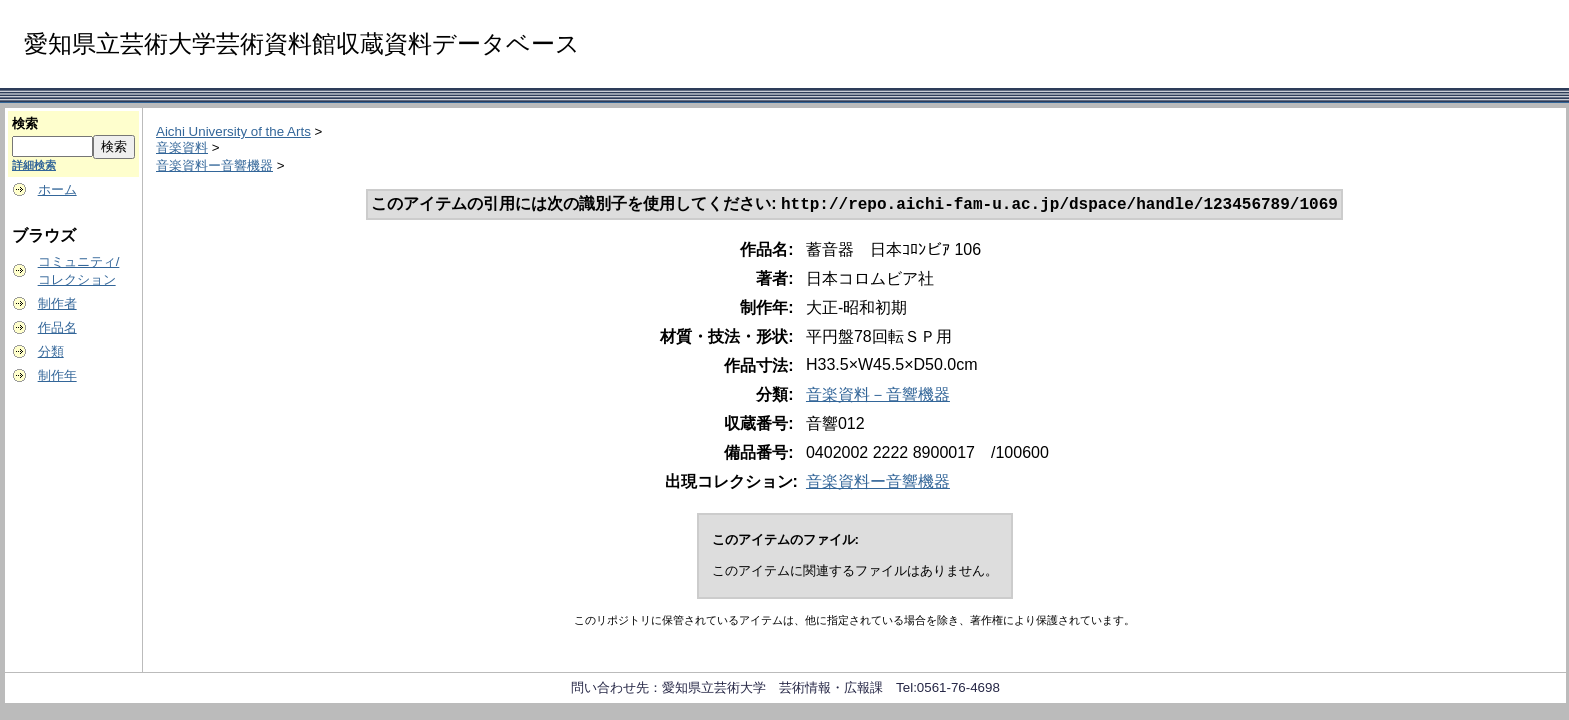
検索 (25, 123)
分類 (51, 351)
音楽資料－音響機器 (878, 396)
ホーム (57, 189)
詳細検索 (34, 165)
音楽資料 (182, 147)
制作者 (57, 303)
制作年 (57, 375)
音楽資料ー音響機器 (214, 165)
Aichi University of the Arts (233, 131)
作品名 (57, 327)
